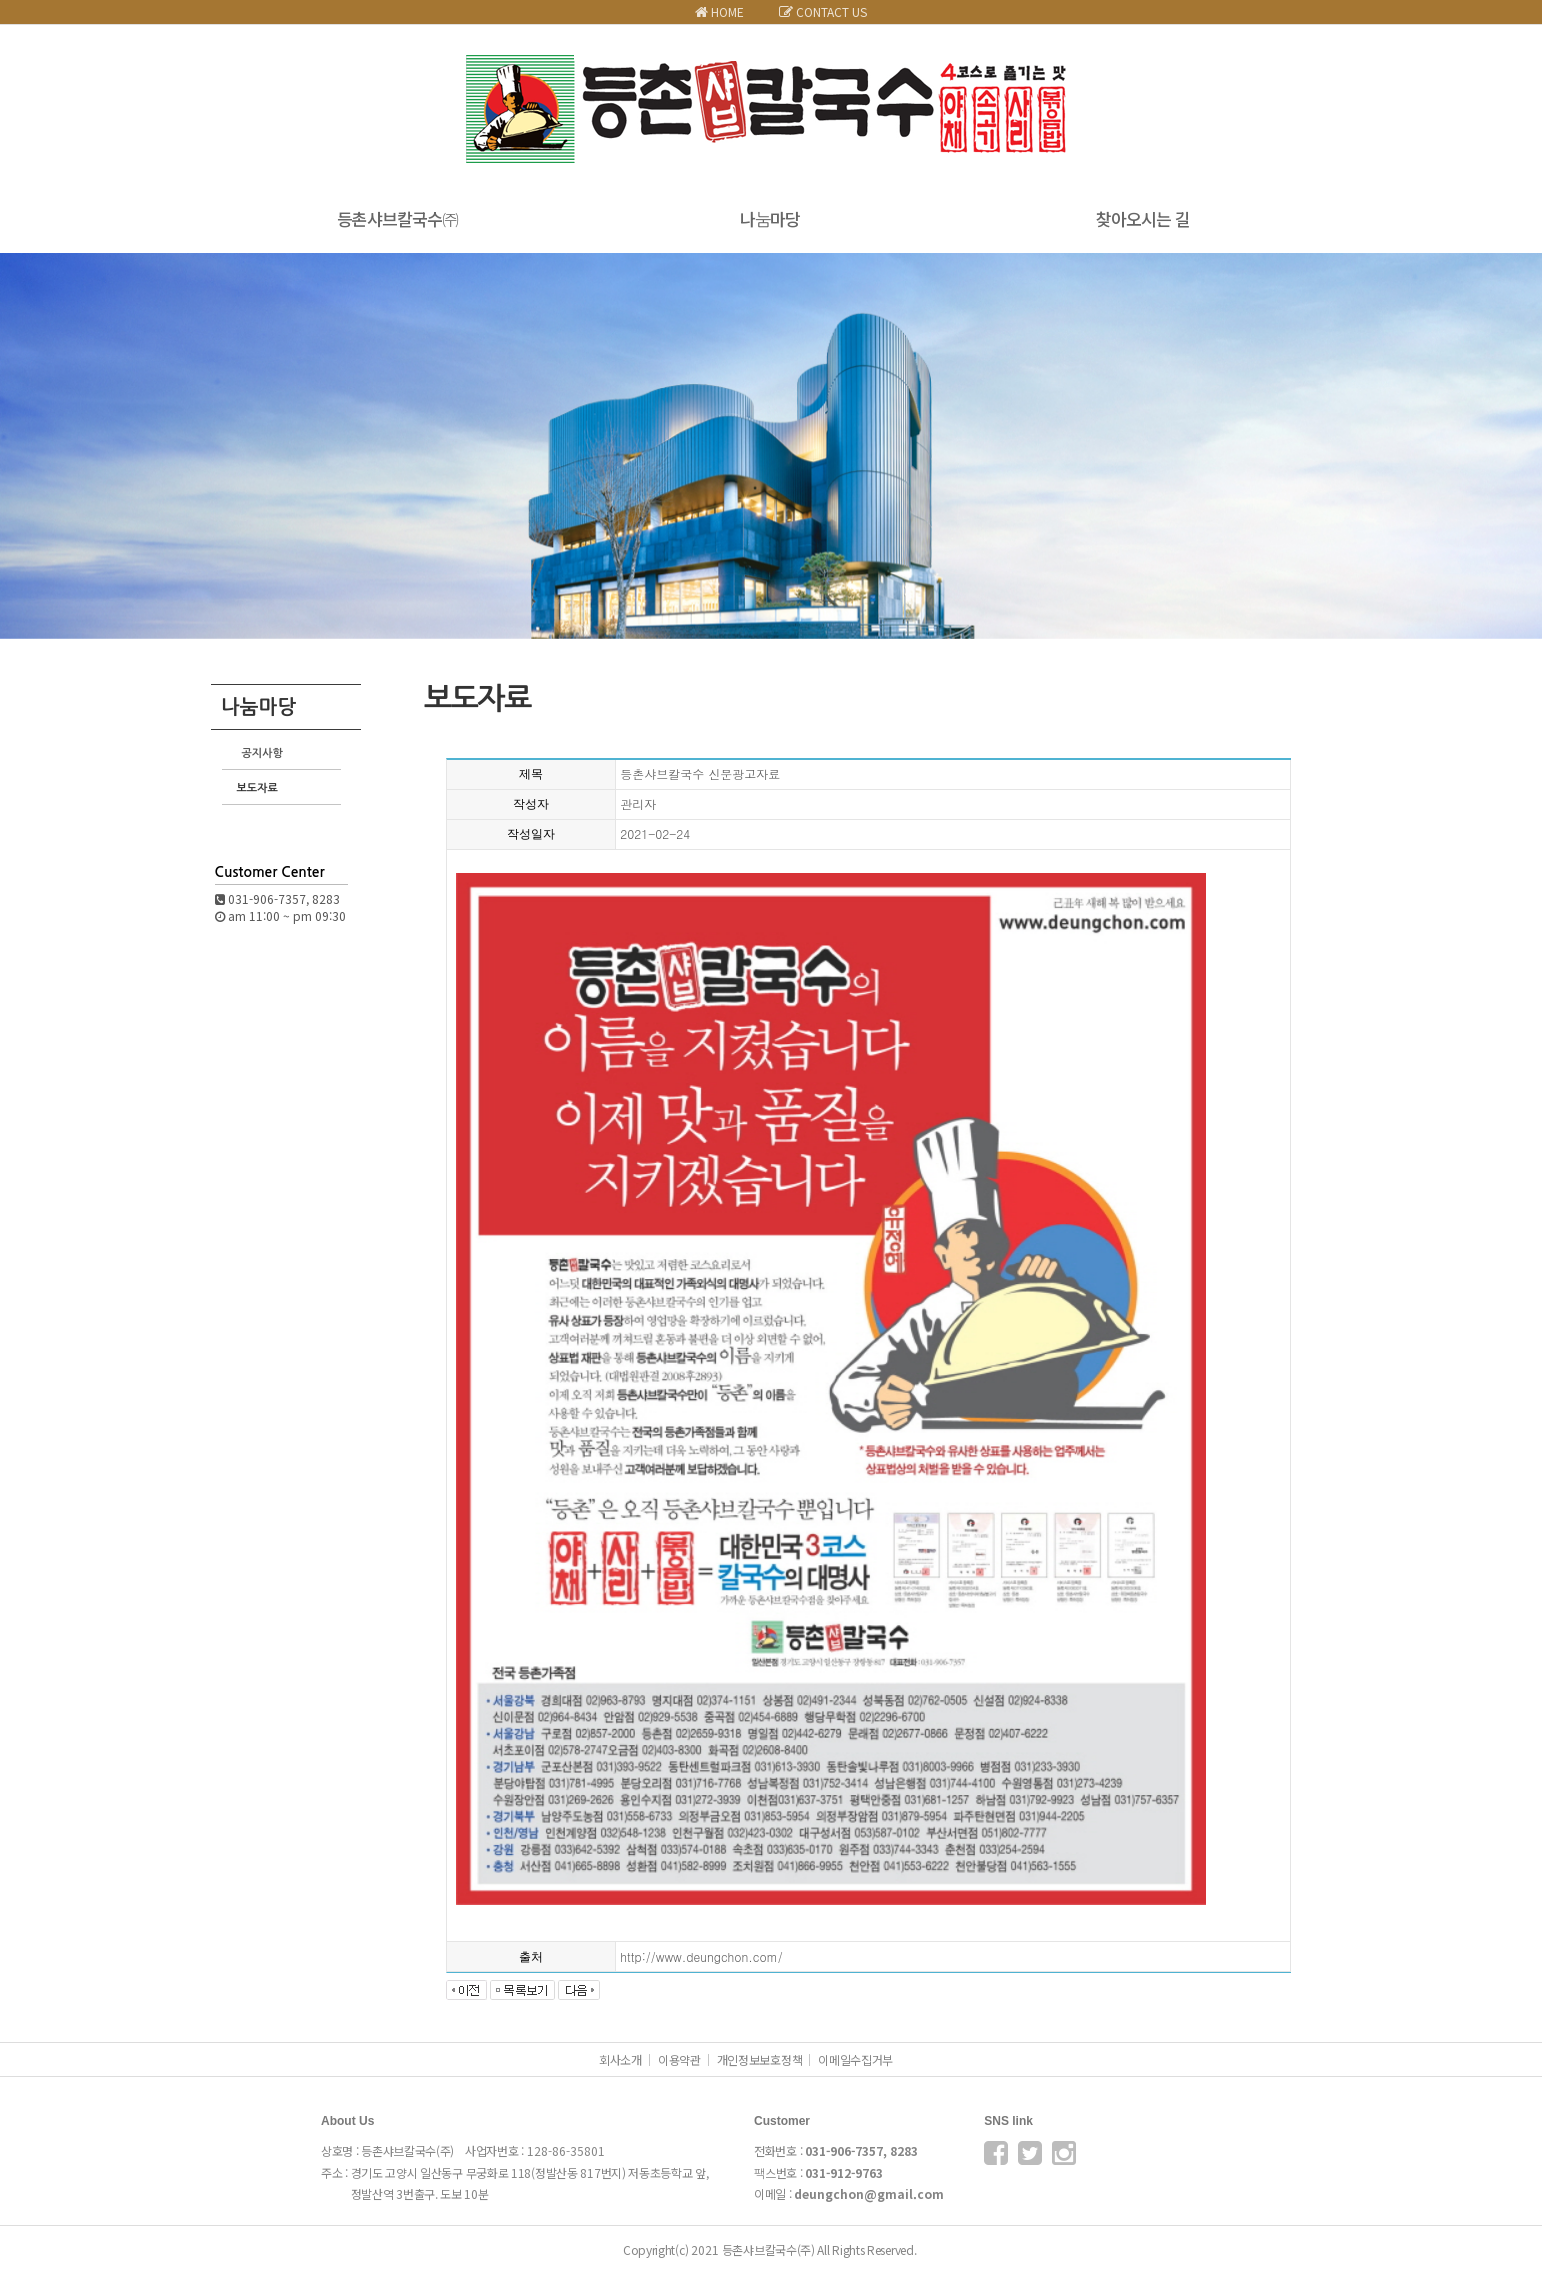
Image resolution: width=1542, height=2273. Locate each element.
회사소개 (620, 2059)
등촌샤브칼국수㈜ (397, 218)
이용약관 (679, 2059)
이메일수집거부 (855, 2059)
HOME (719, 11)
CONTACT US (823, 11)
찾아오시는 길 (1143, 218)
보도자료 (257, 788)
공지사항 (262, 753)
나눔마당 (770, 218)
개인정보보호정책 (760, 2059)
